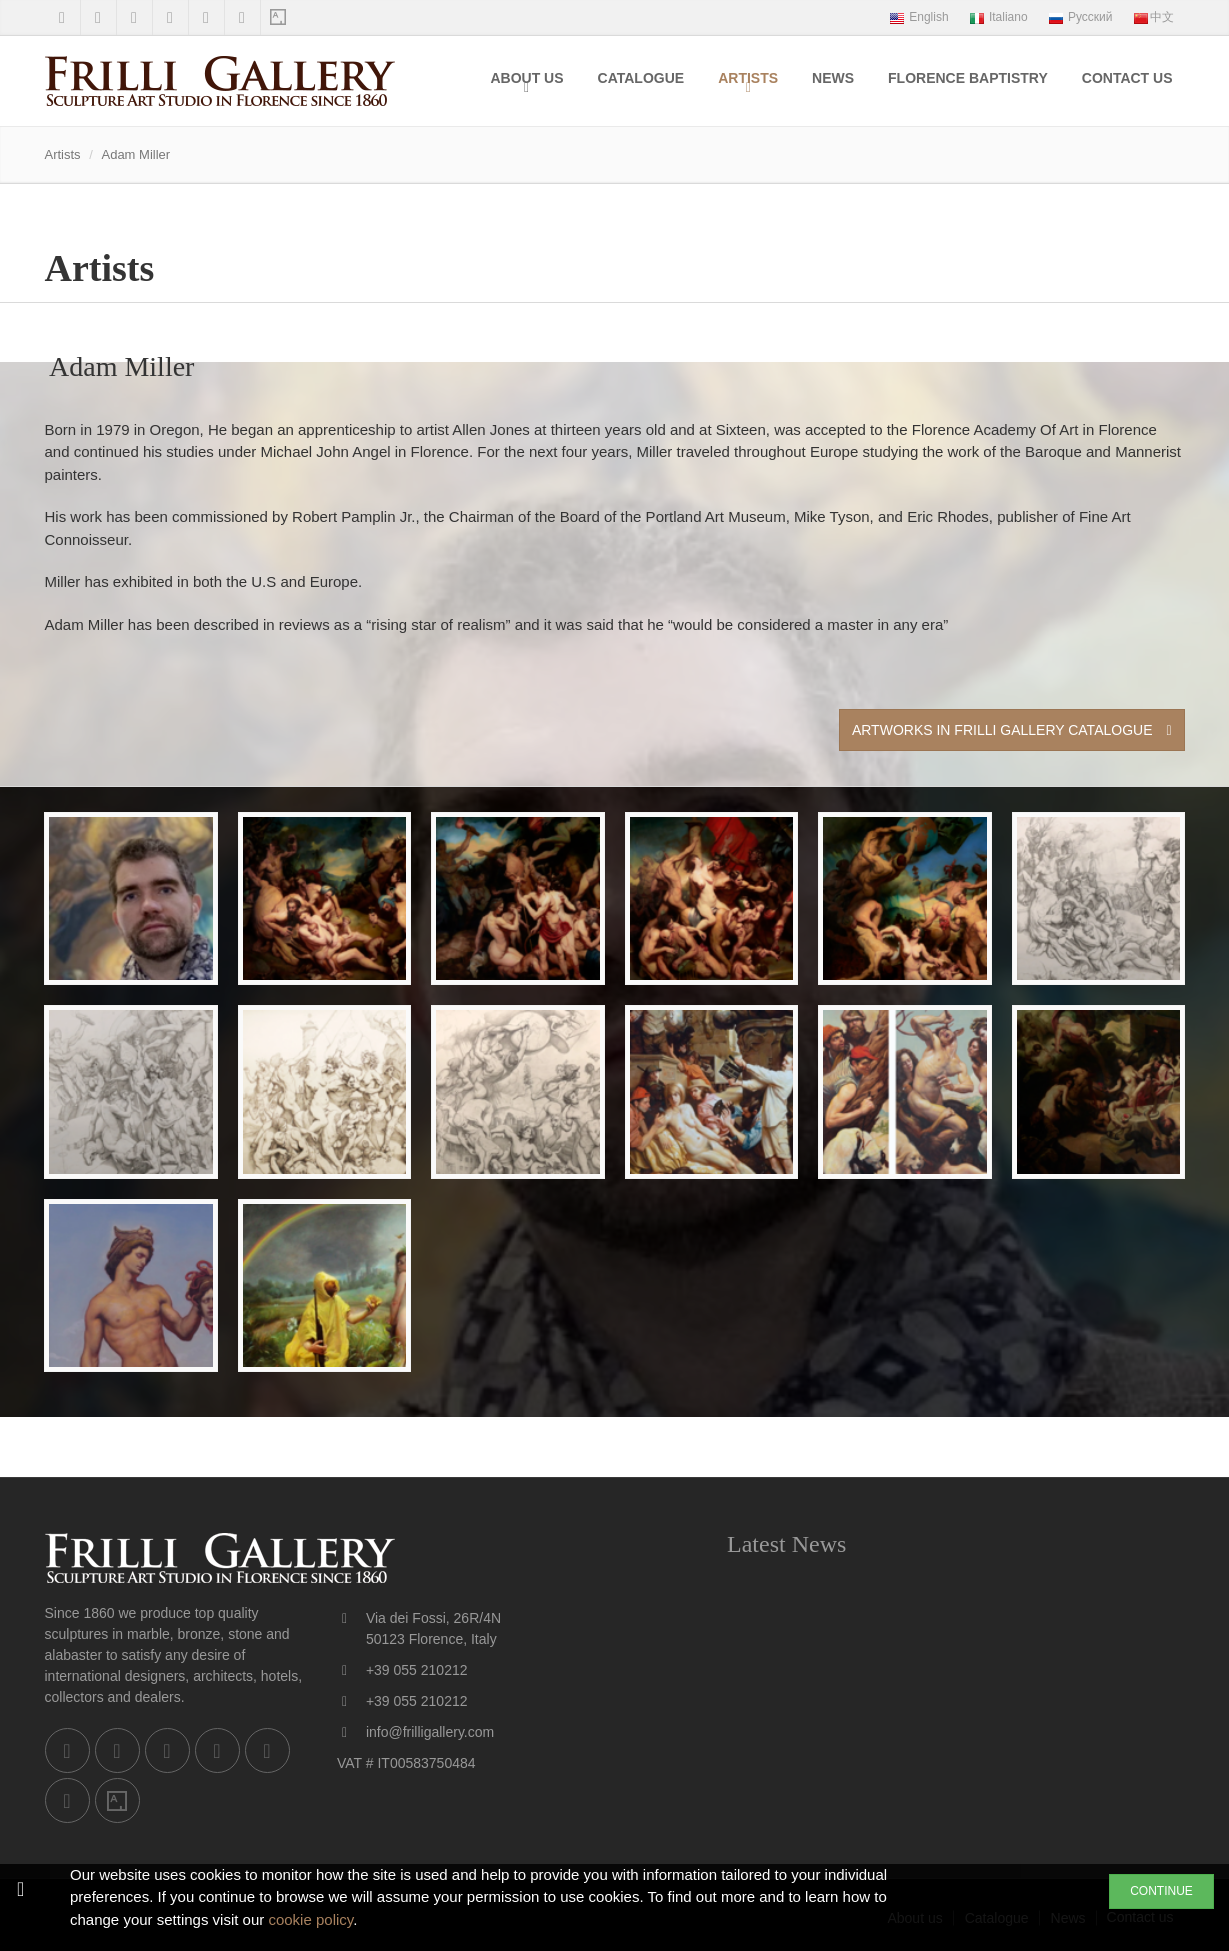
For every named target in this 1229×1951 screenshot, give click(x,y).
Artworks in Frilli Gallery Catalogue (1012, 730)
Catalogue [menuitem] (641, 78)
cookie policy (310, 1919)
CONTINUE (1161, 1891)
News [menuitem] (833, 78)
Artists (748, 78)
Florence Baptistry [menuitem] (968, 78)
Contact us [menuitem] (1127, 78)
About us (526, 78)
